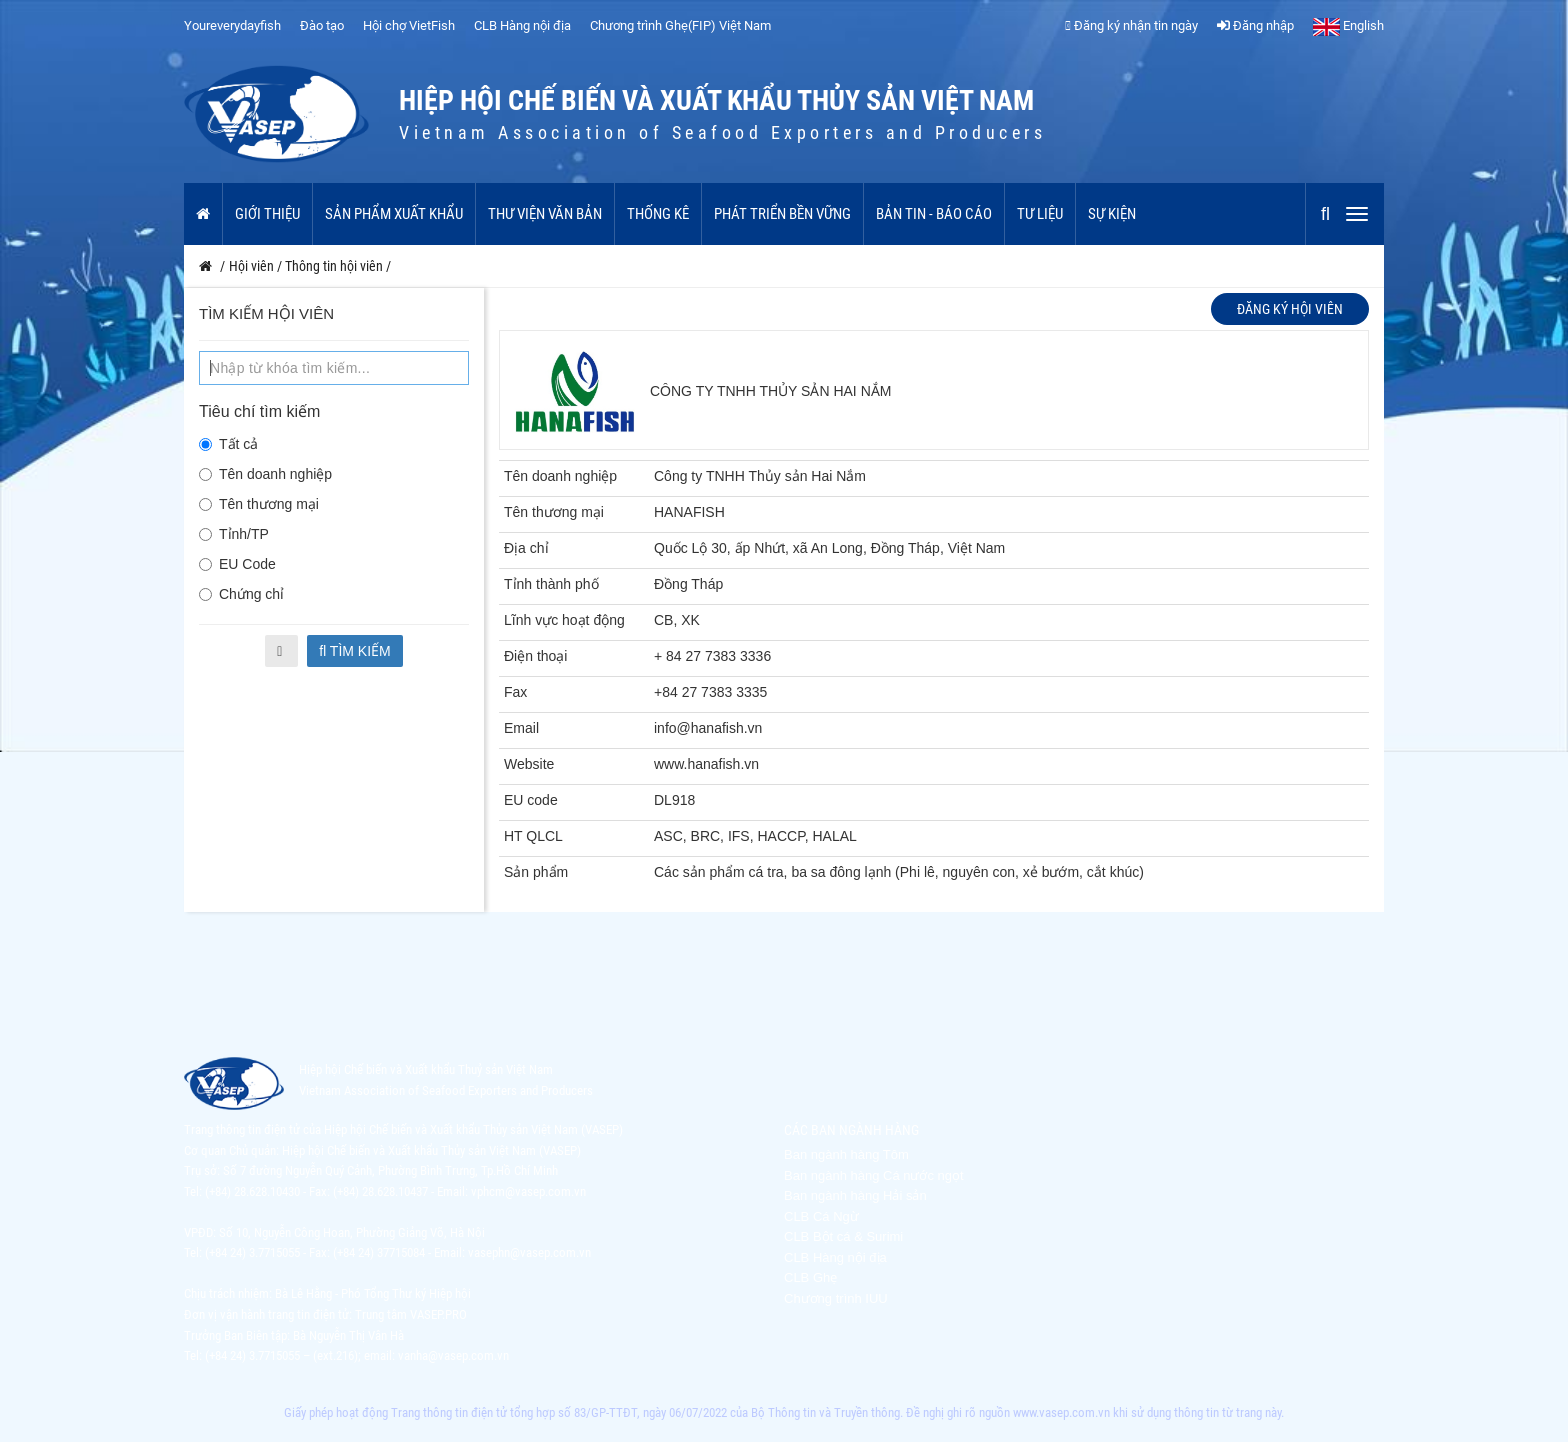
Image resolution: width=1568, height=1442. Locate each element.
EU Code (237, 564)
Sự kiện (1112, 214)
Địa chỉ (526, 548)
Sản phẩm (536, 872)
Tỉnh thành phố (551, 584)
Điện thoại (535, 656)
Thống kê (658, 214)
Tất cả (228, 444)
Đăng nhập (1255, 25)
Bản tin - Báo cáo (934, 214)
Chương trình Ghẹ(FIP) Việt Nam (680, 25)
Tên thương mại (259, 504)
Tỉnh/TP (234, 534)
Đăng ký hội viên (1290, 309)
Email (521, 728)
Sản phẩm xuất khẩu (394, 214)
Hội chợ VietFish (409, 25)
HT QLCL (533, 836)
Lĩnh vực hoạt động (564, 620)
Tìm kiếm (355, 651)
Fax (515, 692)
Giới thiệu (267, 214)
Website (529, 764)
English (1348, 25)
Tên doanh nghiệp (265, 474)
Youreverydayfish (232, 25)
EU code (531, 800)
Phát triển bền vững (782, 214)
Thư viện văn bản (545, 214)
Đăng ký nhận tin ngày (1131, 25)
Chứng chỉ (241, 594)
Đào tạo (322, 25)
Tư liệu (1040, 214)
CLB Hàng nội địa (522, 25)
